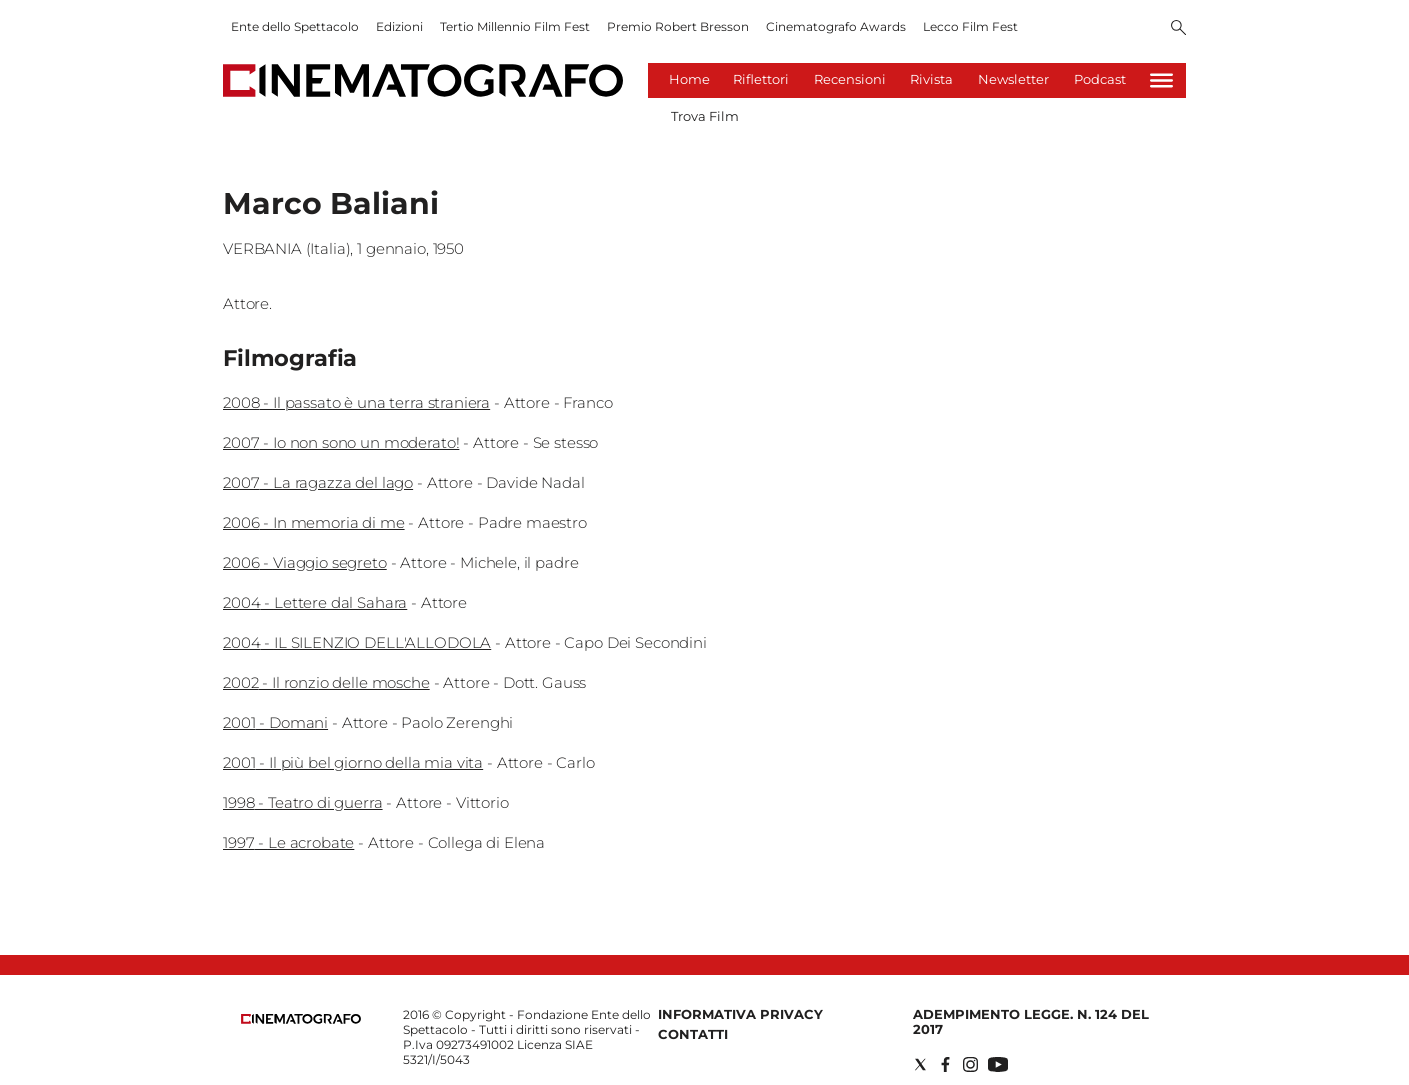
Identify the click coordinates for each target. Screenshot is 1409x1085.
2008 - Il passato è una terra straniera (356, 402)
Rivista (931, 79)
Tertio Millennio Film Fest (515, 26)
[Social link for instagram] (970, 1064)
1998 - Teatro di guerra (303, 802)
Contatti (693, 1034)
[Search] (1178, 29)
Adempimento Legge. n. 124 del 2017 (1031, 1021)
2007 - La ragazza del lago (318, 482)
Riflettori (761, 79)
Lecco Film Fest (970, 26)
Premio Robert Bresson (678, 26)
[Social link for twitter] (920, 1064)
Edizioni (399, 26)
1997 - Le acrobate (288, 842)
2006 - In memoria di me (314, 522)
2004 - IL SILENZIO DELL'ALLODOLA (357, 642)
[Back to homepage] (301, 1019)
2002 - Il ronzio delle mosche (326, 682)
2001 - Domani (275, 722)
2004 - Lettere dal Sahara (315, 602)
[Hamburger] (1161, 80)
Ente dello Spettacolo (295, 26)
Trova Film (705, 116)
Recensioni (850, 79)
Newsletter (1013, 79)
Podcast (1100, 79)
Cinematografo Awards (836, 26)
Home (689, 79)
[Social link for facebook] (945, 1064)
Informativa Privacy (740, 1014)
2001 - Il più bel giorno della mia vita (353, 762)
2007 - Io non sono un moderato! (341, 442)
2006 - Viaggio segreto (305, 562)
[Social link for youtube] (998, 1064)
